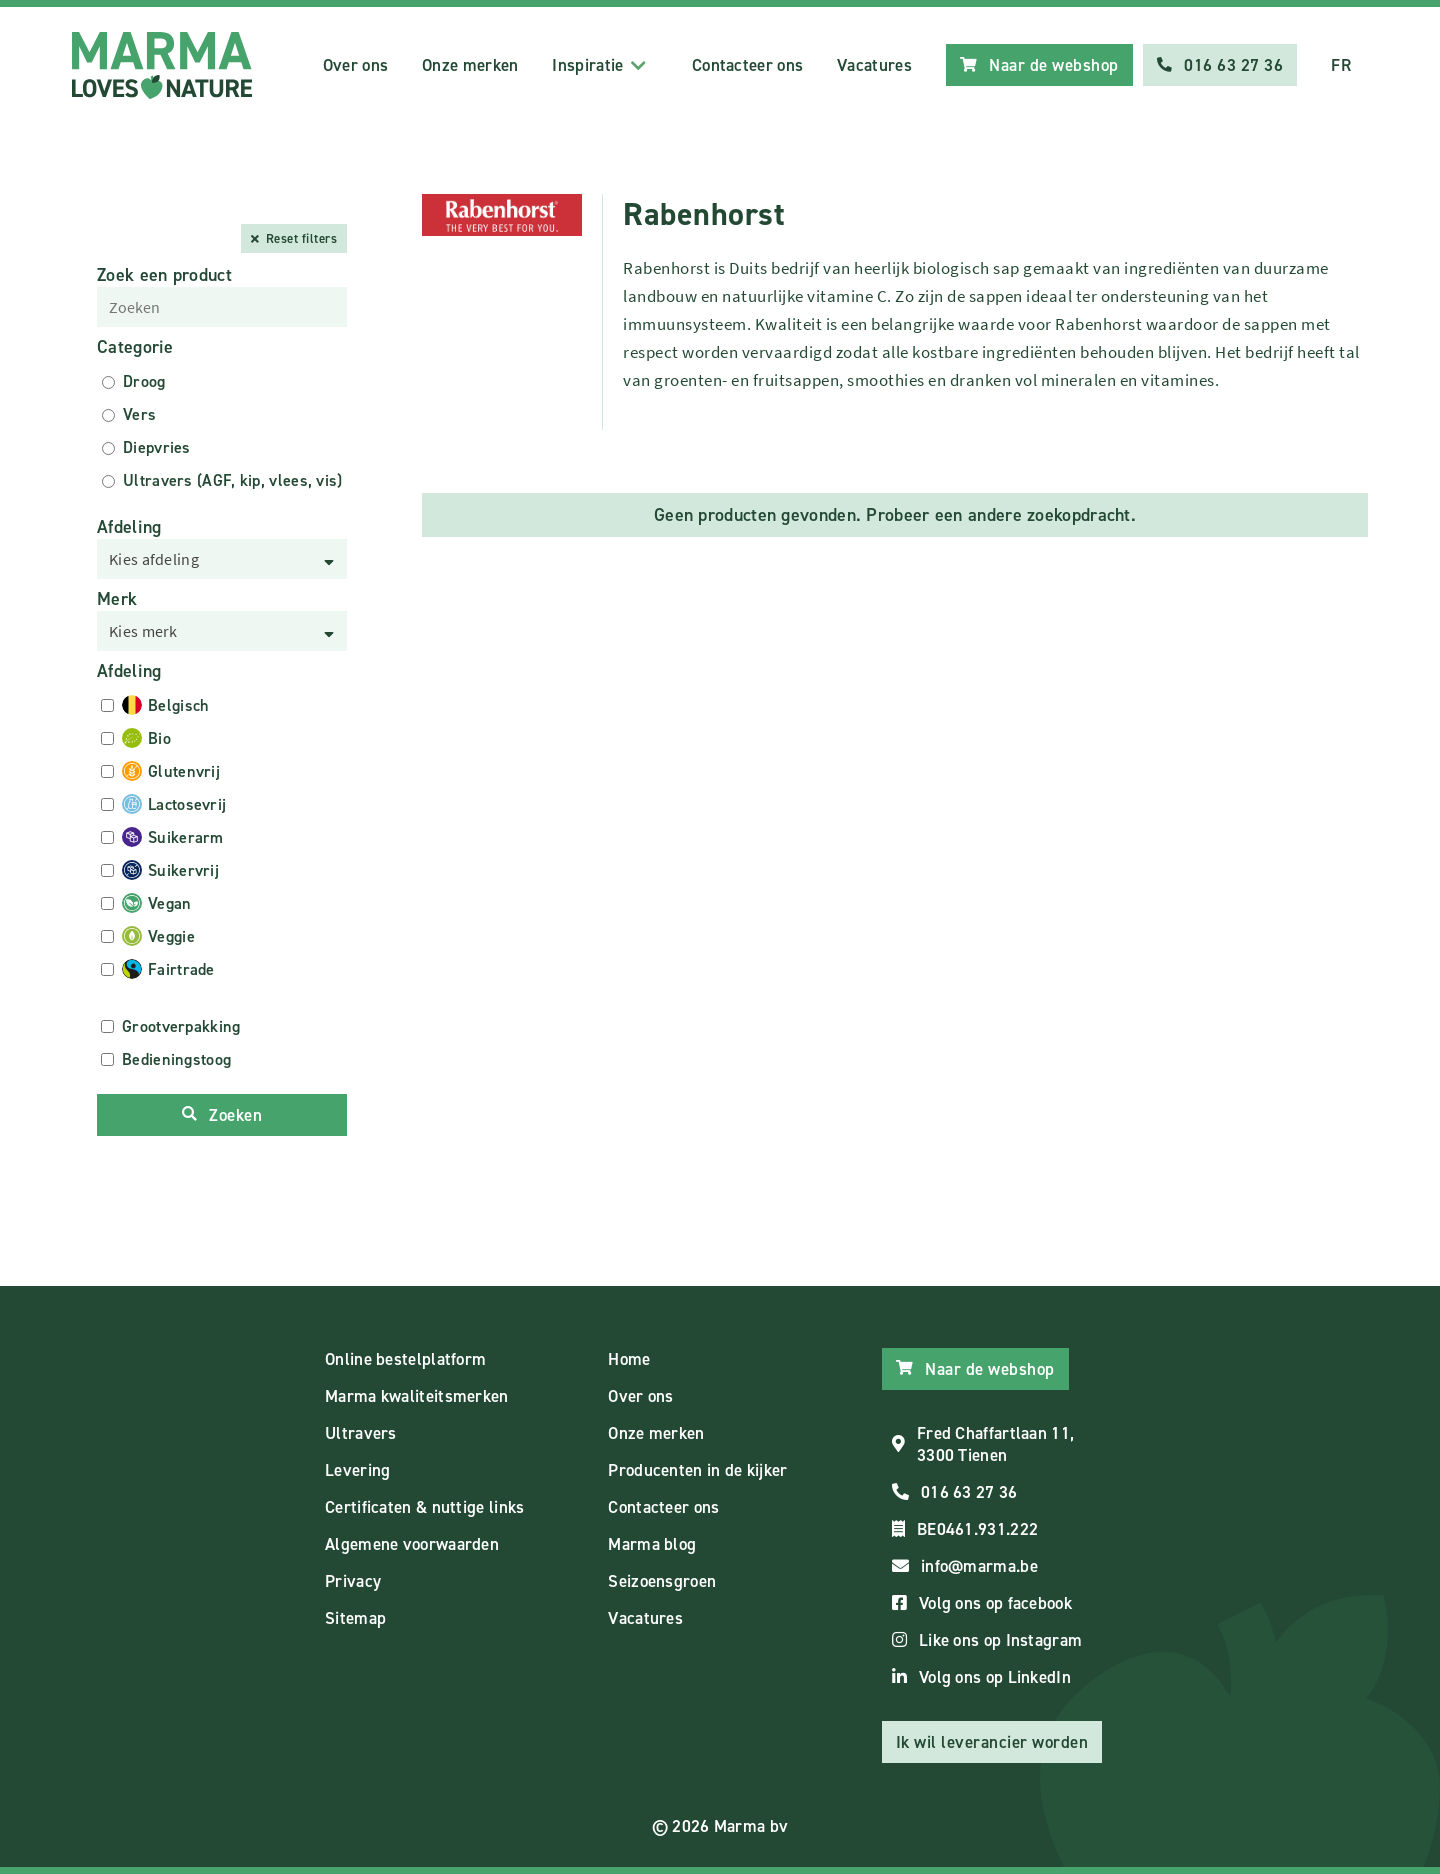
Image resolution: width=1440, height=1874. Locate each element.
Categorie (135, 347)
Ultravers (361, 1433)
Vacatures (874, 65)
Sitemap (355, 1618)
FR (1341, 65)
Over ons (355, 65)
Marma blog (652, 1544)
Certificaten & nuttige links (424, 1507)
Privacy (353, 1581)
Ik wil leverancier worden (992, 1742)
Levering (357, 1470)
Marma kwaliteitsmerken (417, 1396)
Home (629, 1359)
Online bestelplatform (405, 1359)
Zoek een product (164, 275)
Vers (139, 414)
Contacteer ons (747, 65)
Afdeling (129, 527)
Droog (144, 381)
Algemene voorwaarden (412, 1544)
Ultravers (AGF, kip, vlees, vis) (233, 480)
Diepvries (157, 447)
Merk (117, 599)
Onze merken (470, 65)
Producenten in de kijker (697, 1470)
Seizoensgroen (662, 1581)
